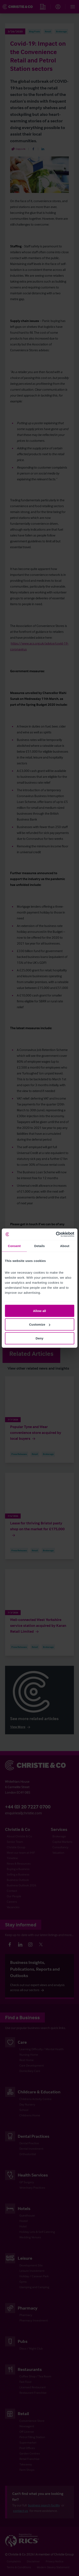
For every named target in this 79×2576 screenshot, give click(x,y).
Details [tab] (39, 1246)
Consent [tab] (14, 1246)
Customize (39, 1324)
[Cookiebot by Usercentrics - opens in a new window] (56, 1234)
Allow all (39, 1310)
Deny (39, 1338)
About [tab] (64, 1246)
